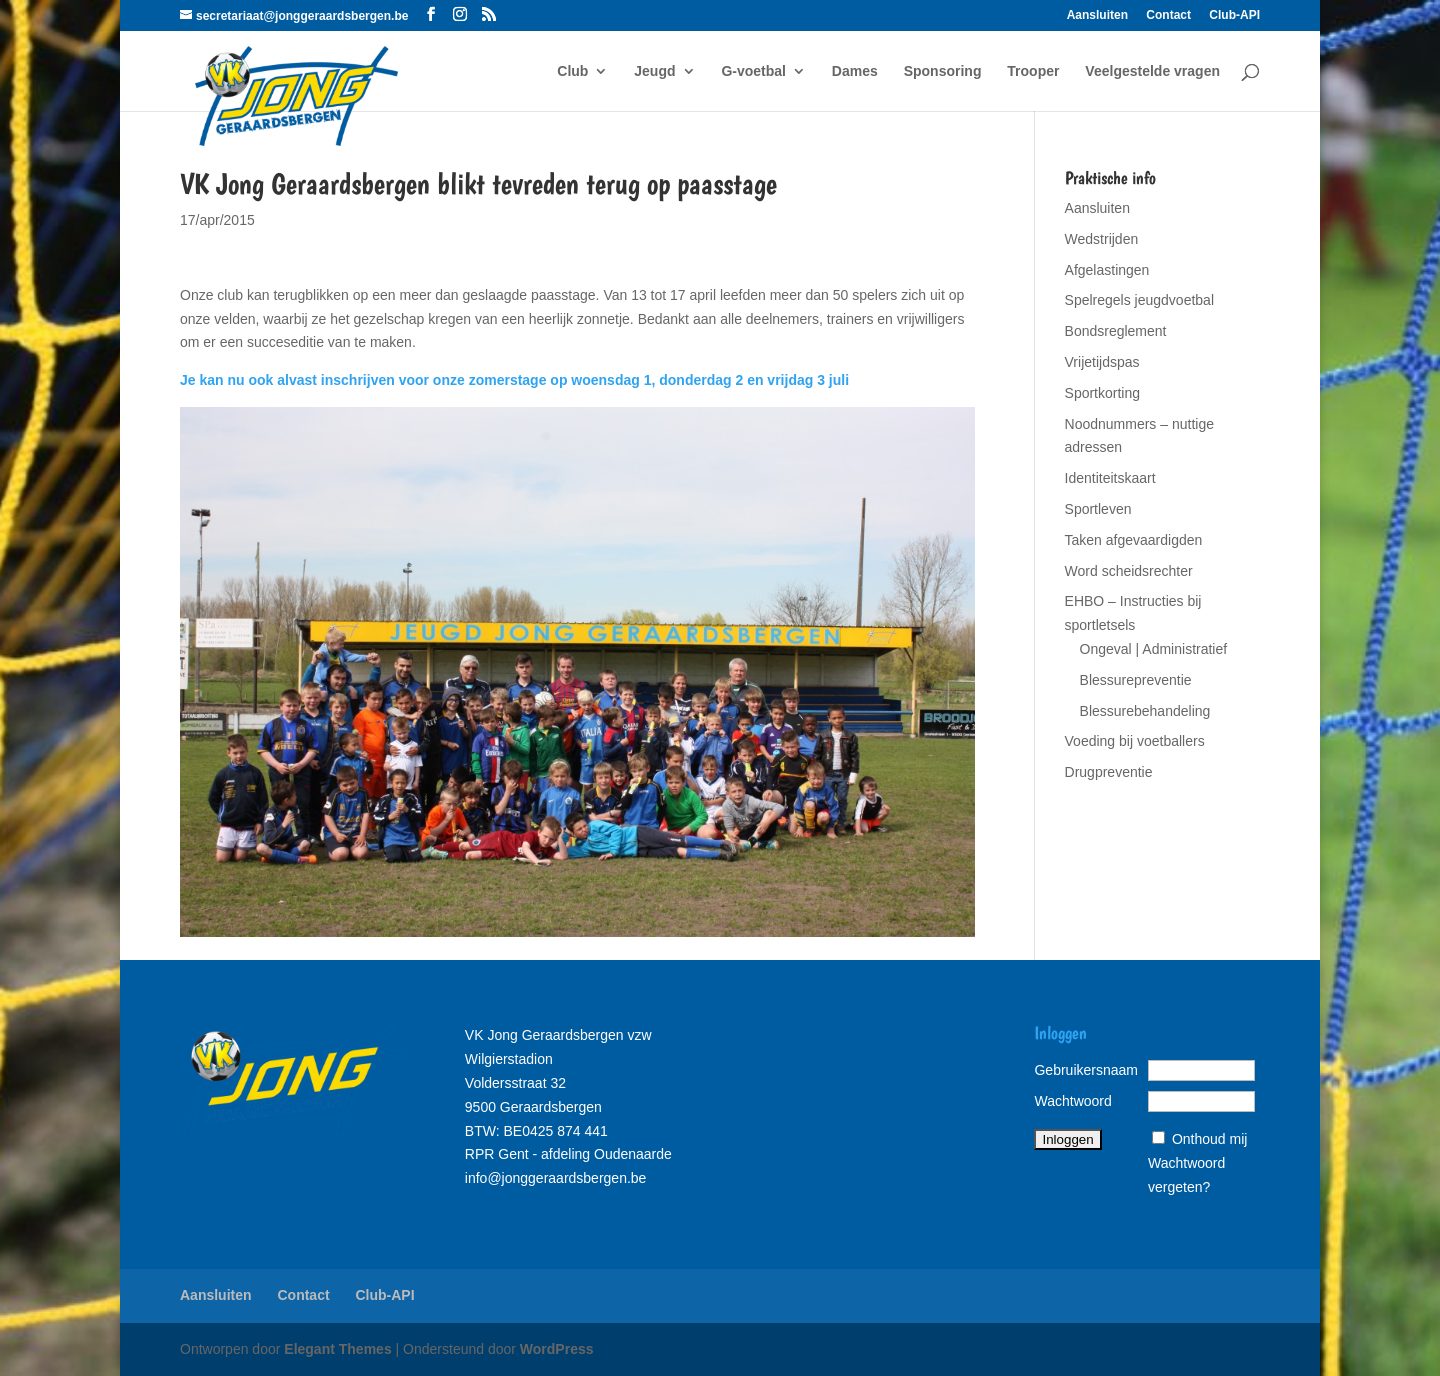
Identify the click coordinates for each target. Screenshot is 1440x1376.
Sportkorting (1102, 393)
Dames (855, 71)
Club (572, 71)
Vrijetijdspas (1102, 362)
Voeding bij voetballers (1135, 741)
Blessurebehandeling (1145, 711)
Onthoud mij (1209, 1139)
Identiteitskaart (1110, 478)
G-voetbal (753, 71)
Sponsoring (943, 71)
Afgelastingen (1107, 270)
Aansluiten (1097, 15)
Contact (1168, 15)
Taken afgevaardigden (1134, 540)
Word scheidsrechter (1129, 571)
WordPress (557, 1349)
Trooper (1033, 71)
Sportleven (1098, 509)
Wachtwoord (1072, 1101)
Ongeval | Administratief (1154, 649)
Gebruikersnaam (1086, 1070)
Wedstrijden (1102, 239)
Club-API (1234, 15)
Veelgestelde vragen (1152, 71)
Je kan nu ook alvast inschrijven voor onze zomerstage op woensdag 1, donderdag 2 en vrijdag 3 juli (514, 380)
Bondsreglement (1116, 331)
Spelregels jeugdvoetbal (1139, 300)
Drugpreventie (1109, 772)
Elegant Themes (337, 1349)
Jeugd (654, 71)
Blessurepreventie (1136, 680)
